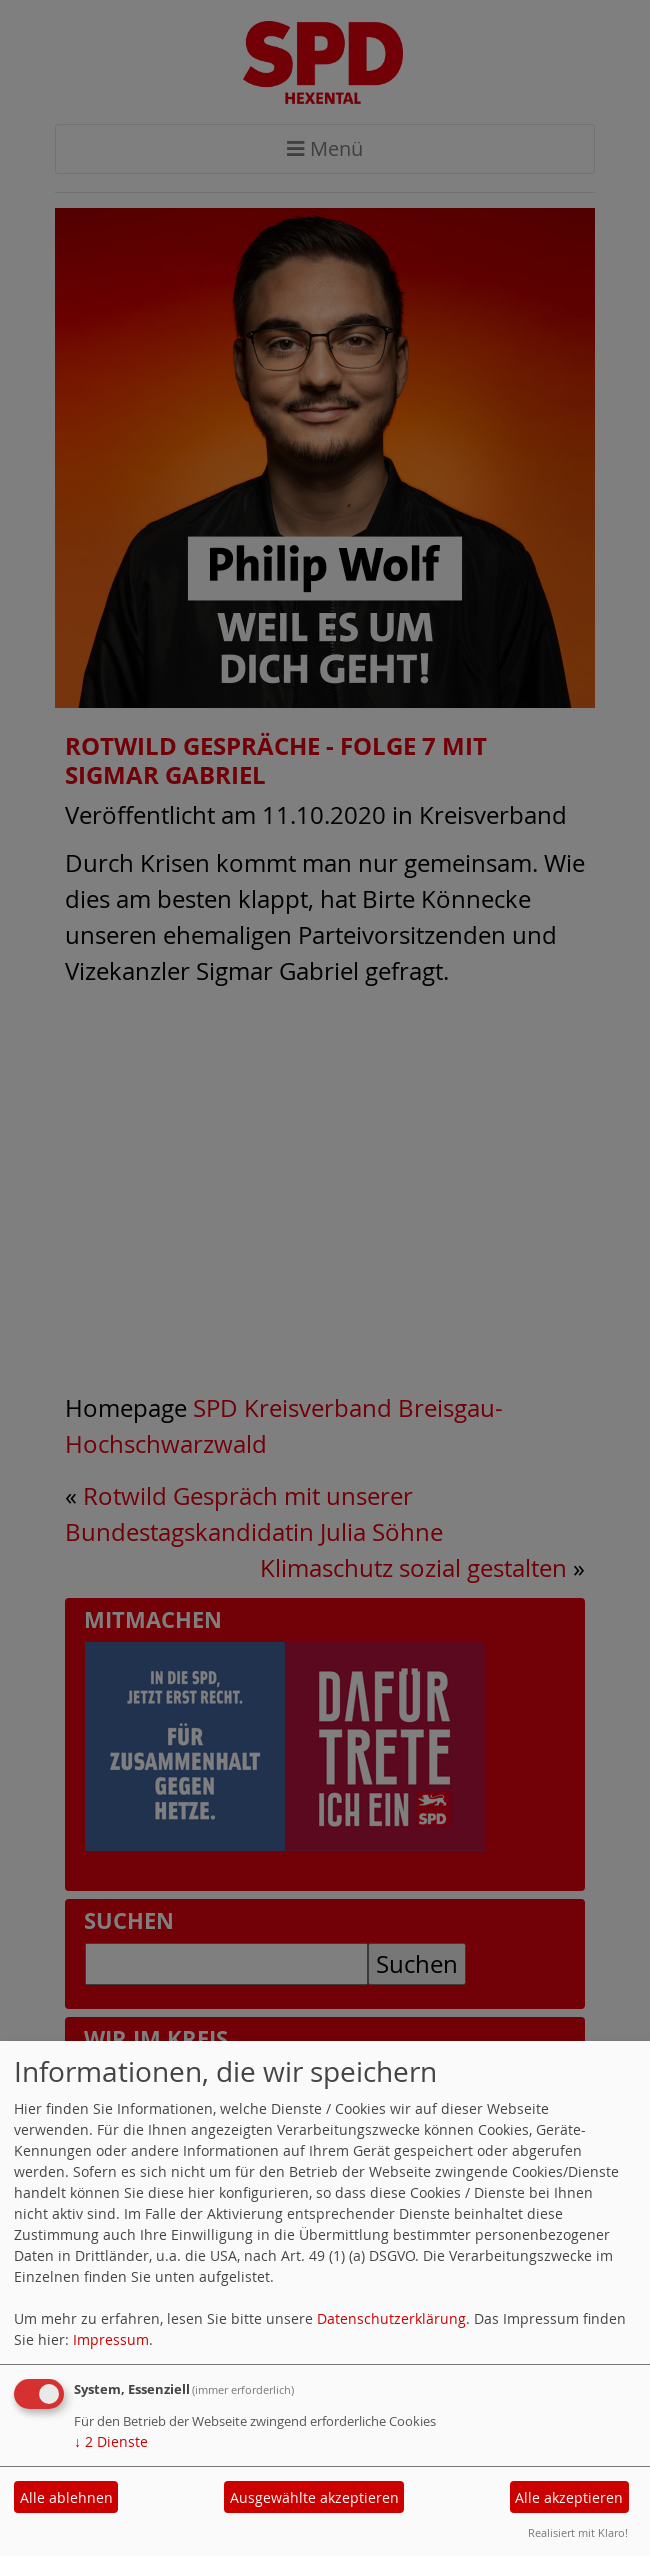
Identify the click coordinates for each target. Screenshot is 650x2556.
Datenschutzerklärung (391, 2318)
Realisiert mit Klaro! (578, 2532)
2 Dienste (111, 2441)
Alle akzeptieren (569, 2497)
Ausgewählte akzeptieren (314, 2497)
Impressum (111, 2339)
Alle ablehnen (66, 2497)
